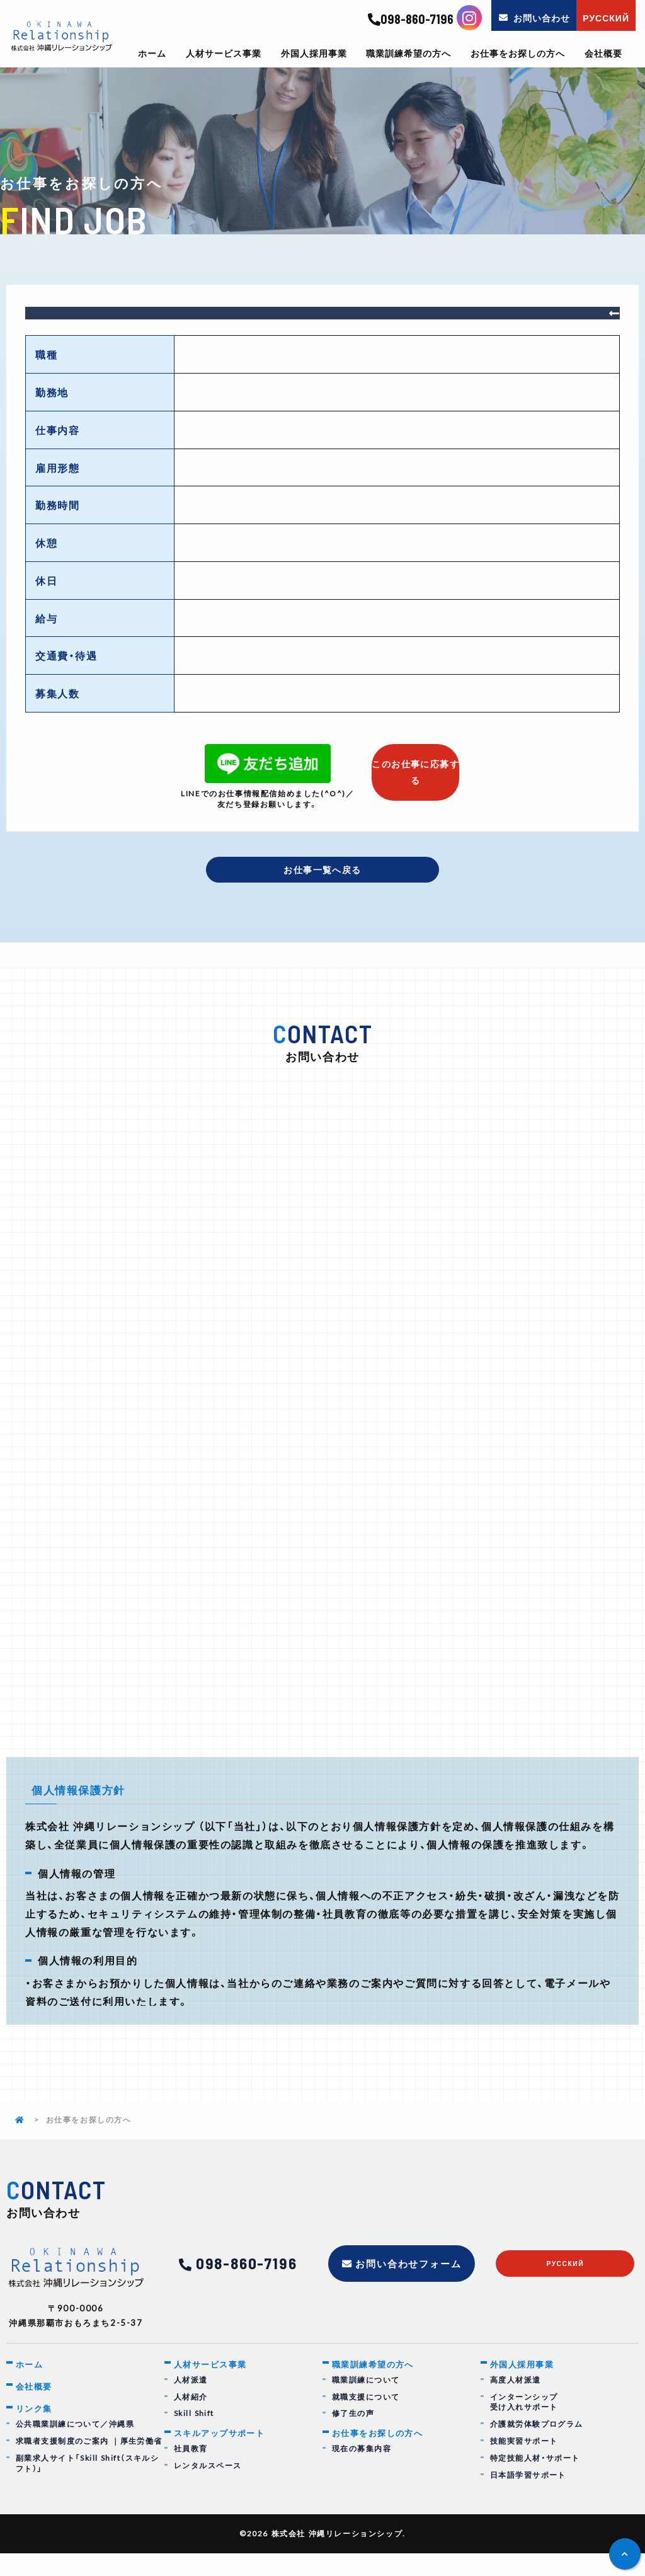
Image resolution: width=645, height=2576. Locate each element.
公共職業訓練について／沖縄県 (75, 2449)
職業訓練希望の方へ (408, 54)
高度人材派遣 (516, 2402)
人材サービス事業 (223, 54)
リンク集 (36, 2432)
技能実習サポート (524, 2463)
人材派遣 (191, 2402)
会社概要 (603, 54)
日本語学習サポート (528, 2497)
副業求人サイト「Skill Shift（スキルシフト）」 (88, 2488)
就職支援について (366, 2419)
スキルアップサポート (226, 2456)
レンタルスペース (208, 2489)
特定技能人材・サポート (535, 2480)
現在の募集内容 (362, 2472)
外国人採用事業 (314, 54)
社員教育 (191, 2472)
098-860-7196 (411, 19)
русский (565, 2286)
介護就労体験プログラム (537, 2446)
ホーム (152, 54)
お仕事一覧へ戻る (322, 871)
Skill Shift (194, 2436)
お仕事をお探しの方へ (518, 54)
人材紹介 (191, 2419)
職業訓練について (366, 2402)
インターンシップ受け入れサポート (524, 2425)
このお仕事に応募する (415, 766)
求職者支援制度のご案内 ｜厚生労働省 (90, 2466)
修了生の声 (353, 2436)
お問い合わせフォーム (409, 2285)
